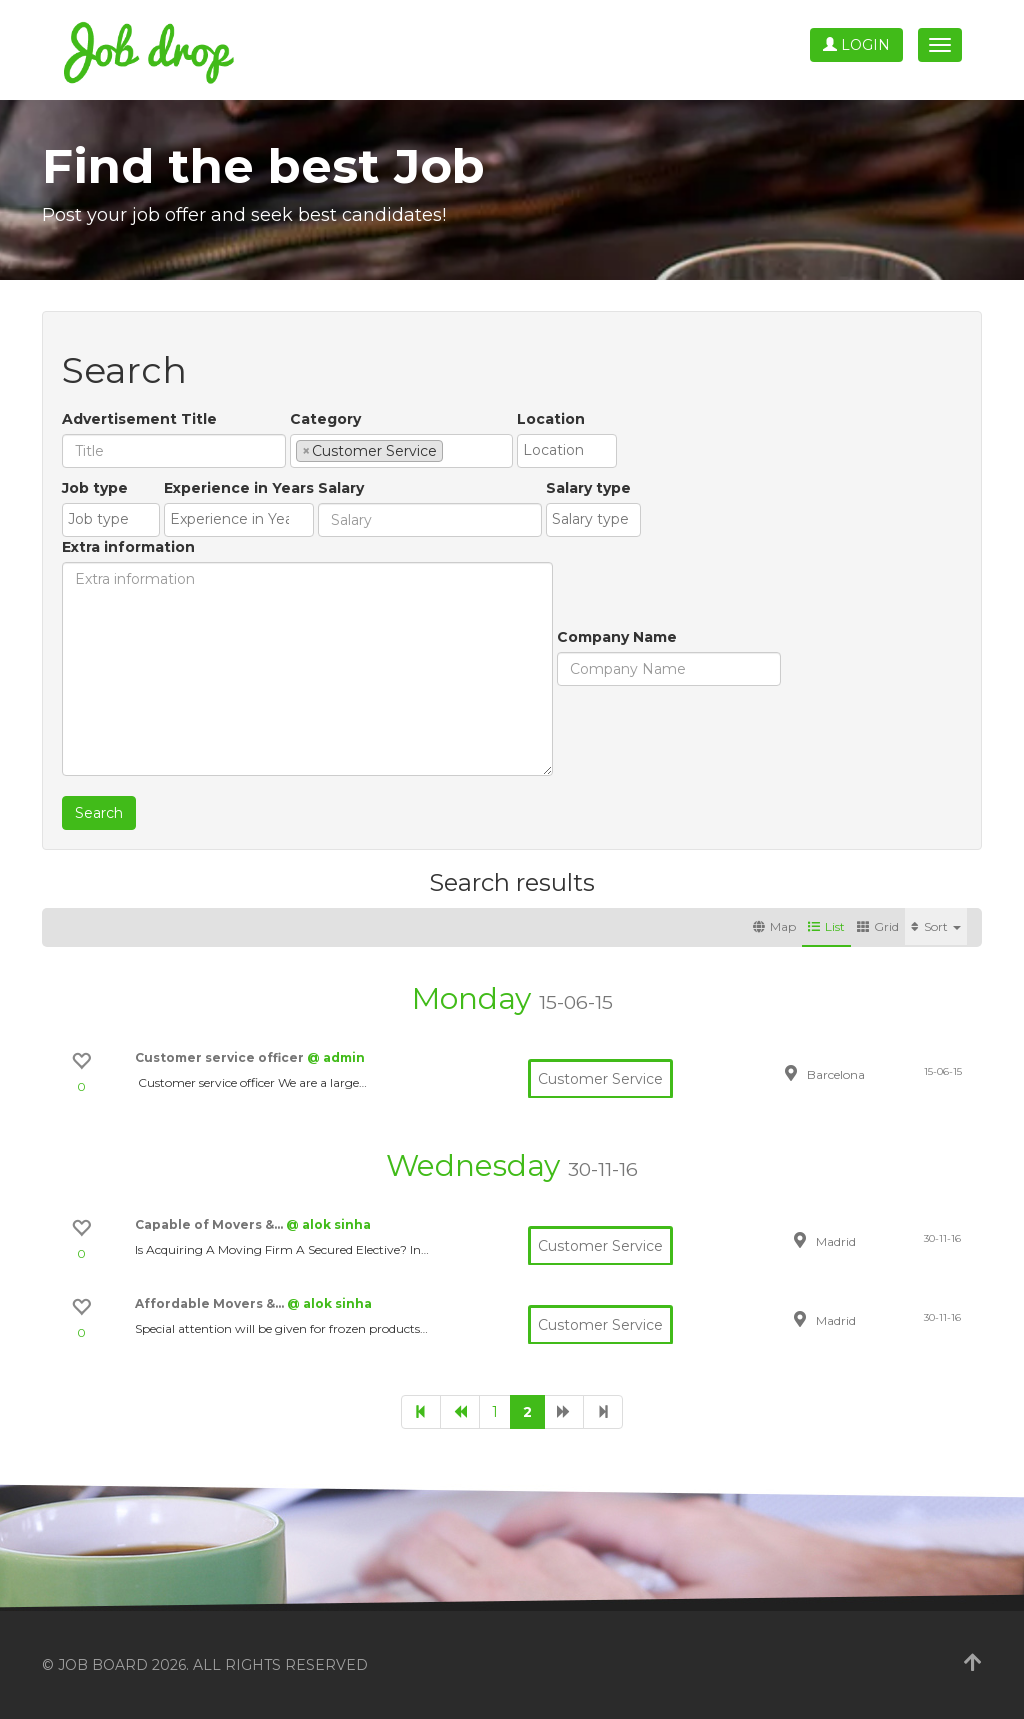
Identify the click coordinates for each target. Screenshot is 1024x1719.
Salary (341, 488)
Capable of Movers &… (210, 1224)
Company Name (617, 637)
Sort (936, 926)
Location (551, 419)
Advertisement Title (139, 419)
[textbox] (453, 450)
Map (774, 926)
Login (856, 45)
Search (99, 813)
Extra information (128, 547)
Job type (95, 488)
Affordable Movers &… (211, 1303)
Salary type (588, 488)
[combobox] (401, 451)
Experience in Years (239, 488)
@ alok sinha (328, 1224)
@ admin (336, 1057)
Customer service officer (221, 1057)
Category (325, 419)
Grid (878, 926)
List (826, 926)
